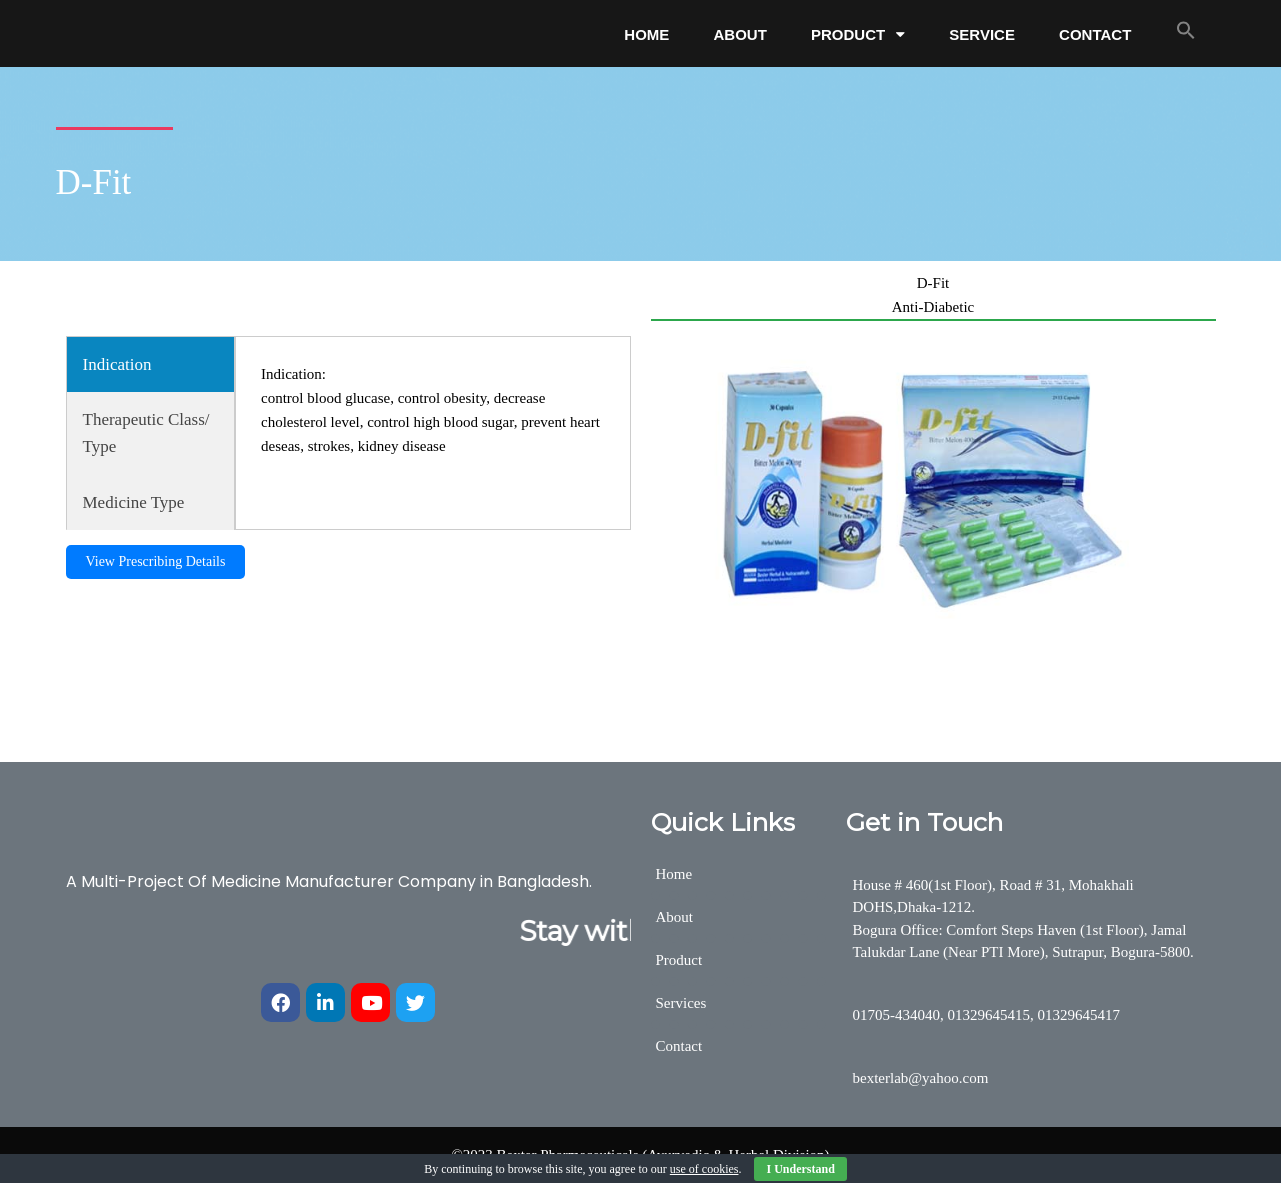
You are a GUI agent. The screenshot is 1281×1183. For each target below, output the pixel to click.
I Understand (800, 1169)
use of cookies (704, 1169)
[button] (1186, 30)
